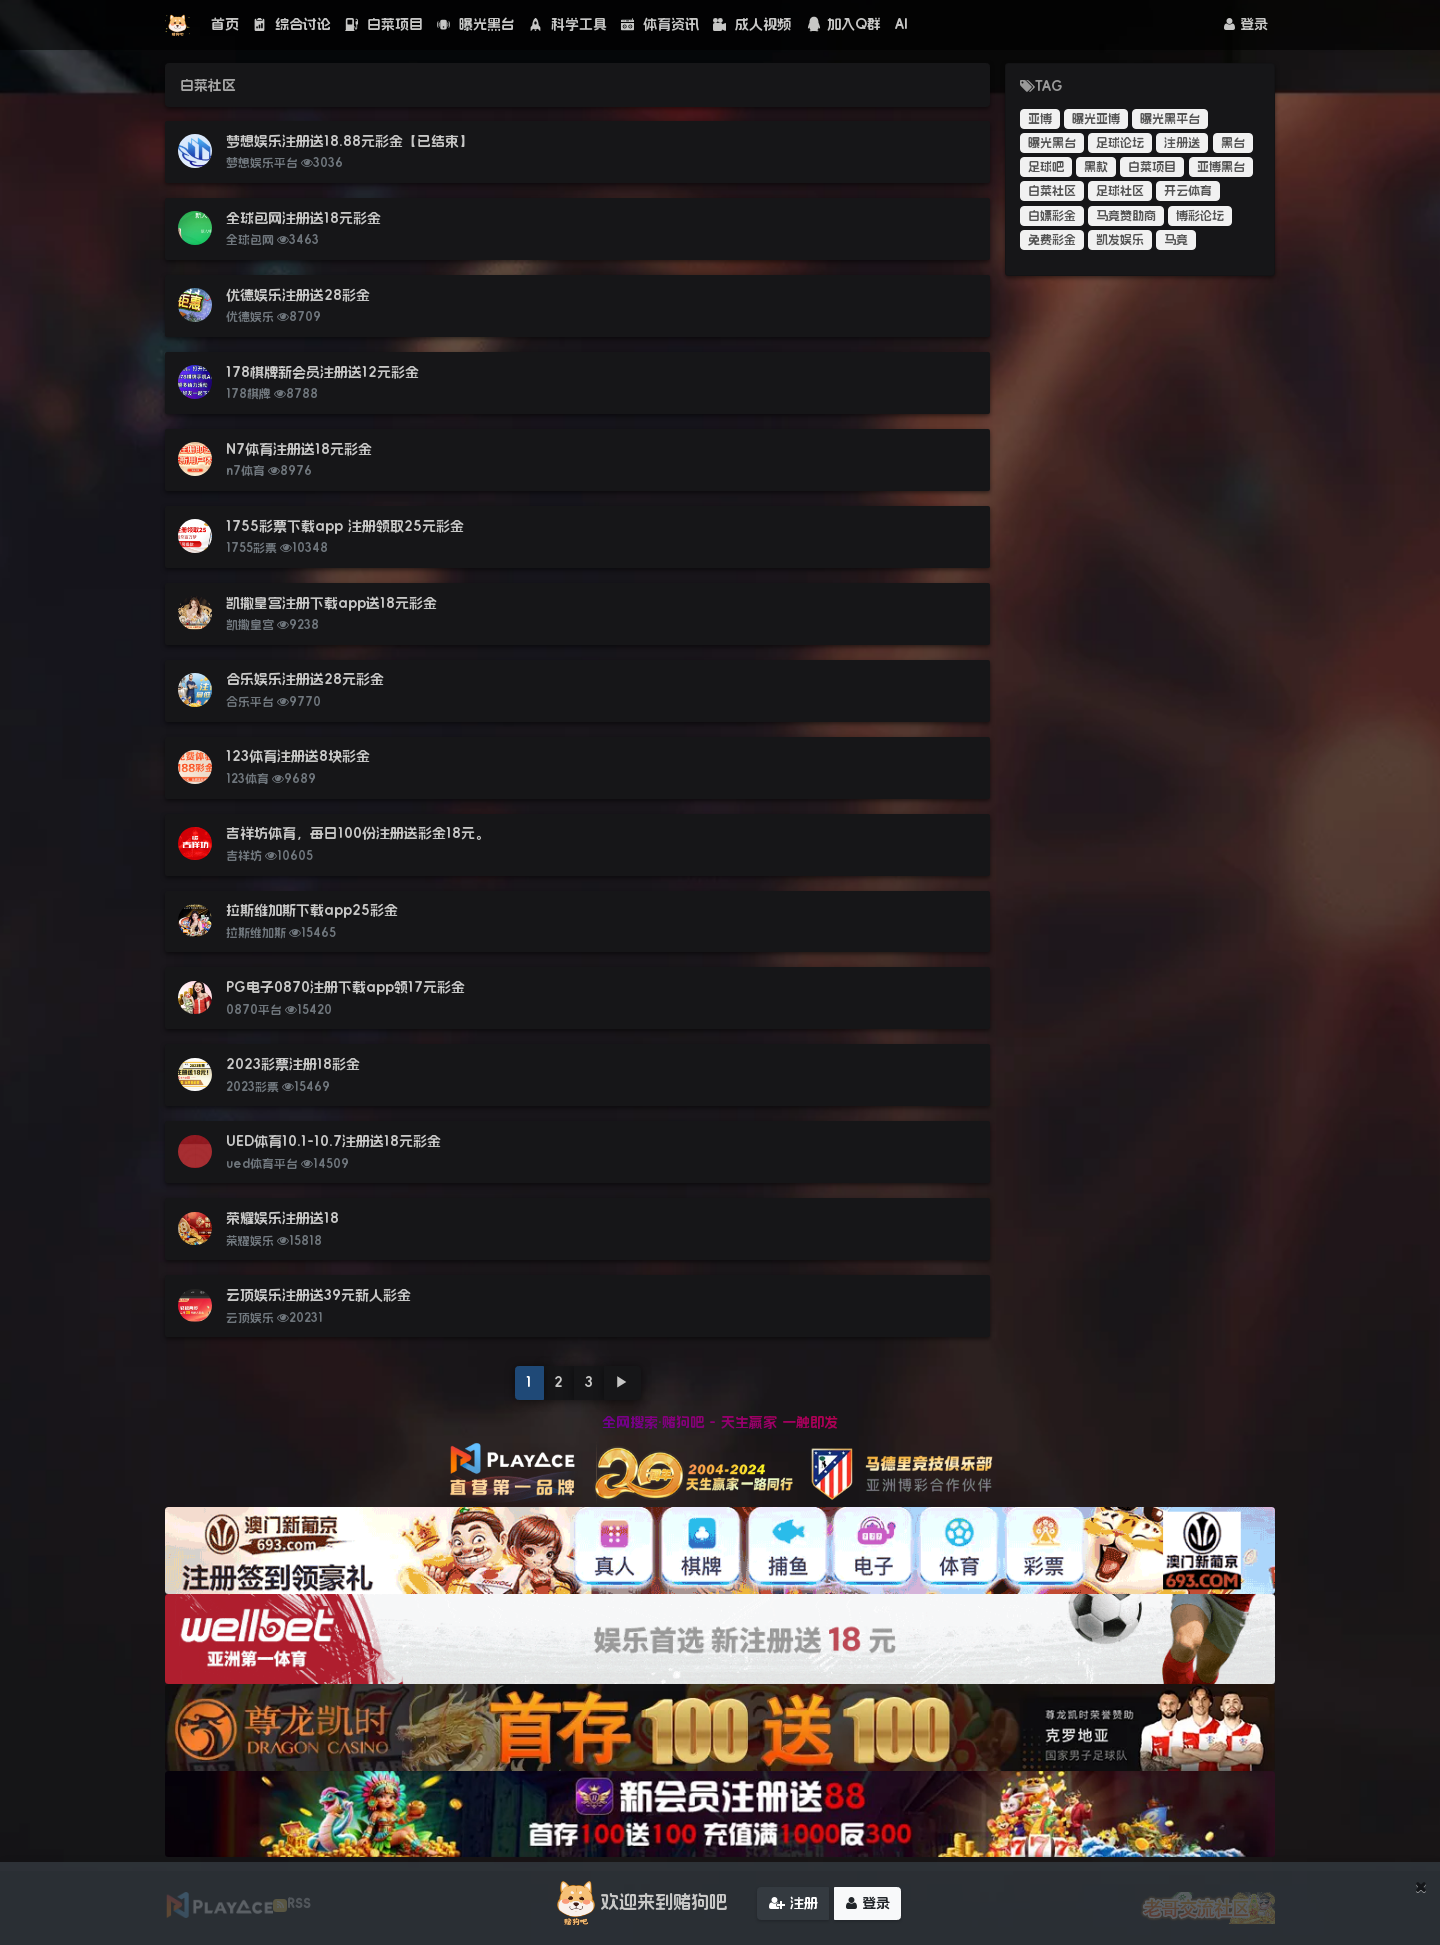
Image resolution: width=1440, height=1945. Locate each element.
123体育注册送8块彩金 (298, 756)
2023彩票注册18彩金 (293, 1064)
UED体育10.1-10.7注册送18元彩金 (333, 1141)
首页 (225, 24)
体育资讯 (660, 24)
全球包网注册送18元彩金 (303, 218)
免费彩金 (1052, 240)
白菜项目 (384, 24)
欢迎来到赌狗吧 (639, 1906)
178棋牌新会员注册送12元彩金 (322, 372)
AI (901, 24)
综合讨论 (292, 24)
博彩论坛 (1200, 216)
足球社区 (1120, 191)
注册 (793, 1905)
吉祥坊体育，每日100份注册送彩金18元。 (357, 833)
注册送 (1182, 143)
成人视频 (752, 24)
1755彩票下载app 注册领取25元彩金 (345, 526)
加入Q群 (843, 24)
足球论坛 (1120, 143)
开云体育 (1188, 191)
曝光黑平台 (1170, 119)
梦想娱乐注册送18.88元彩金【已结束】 (349, 141)
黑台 (1233, 143)
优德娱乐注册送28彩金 (298, 295)
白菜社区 (1052, 191)
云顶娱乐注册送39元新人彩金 (318, 1295)
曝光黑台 (476, 24)
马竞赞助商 (1126, 216)
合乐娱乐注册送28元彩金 (305, 679)
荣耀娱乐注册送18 (282, 1218)
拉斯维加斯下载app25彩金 (312, 910)
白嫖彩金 (1052, 216)
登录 (1246, 24)
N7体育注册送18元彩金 (299, 449)
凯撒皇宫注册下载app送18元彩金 (331, 603)
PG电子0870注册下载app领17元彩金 (345, 987)
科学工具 (568, 24)
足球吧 (1046, 167)
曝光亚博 (1096, 119)
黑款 (1096, 167)
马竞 (1176, 240)
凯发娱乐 (1120, 240)
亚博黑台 (1221, 167)
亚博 (1040, 119)
